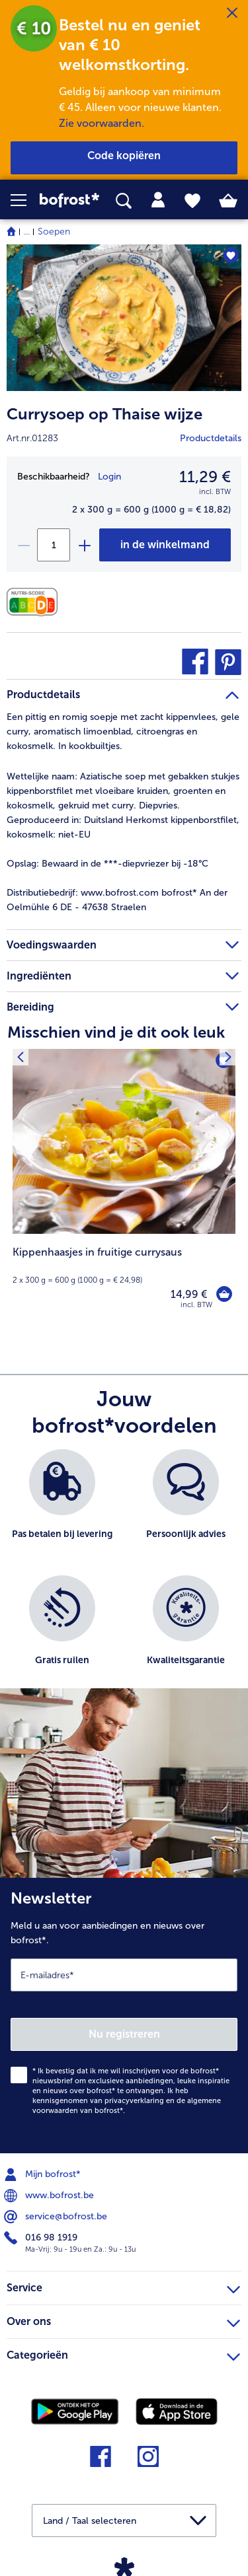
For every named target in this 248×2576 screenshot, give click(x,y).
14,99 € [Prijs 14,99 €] (189, 1294)
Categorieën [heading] (123, 2353)
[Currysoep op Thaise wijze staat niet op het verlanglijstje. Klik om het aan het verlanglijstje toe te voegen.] (230, 255)
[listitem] (62, 1505)
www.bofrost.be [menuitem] (50, 2195)
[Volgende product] (228, 1057)
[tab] (158, 200)
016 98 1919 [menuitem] (42, 2237)
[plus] (84, 544)
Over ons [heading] (123, 2319)
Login (109, 476)
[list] (124, 1575)
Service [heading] (123, 2286)
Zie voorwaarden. (101, 123)
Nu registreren (124, 2034)
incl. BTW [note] (196, 1305)
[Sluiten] (232, 13)
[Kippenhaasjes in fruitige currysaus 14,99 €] (124, 1187)
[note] (124, 1265)
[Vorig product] (20, 1057)
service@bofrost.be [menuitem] (57, 2216)
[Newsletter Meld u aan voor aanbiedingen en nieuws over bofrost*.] (124, 2015)
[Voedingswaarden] (35, 602)
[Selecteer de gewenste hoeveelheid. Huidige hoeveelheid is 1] (53, 544)
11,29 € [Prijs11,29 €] (205, 476)
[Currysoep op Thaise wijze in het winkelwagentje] (165, 544)
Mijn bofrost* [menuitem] (44, 2174)
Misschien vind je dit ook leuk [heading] (116, 1032)
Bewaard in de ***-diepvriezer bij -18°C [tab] (107, 863)
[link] (69, 200)
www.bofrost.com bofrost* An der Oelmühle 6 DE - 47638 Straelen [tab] (117, 900)
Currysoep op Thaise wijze (104, 413)
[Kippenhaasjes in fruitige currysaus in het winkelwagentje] (224, 1294)
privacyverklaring (134, 2100)
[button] (25, 200)
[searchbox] (124, 201)
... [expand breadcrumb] (27, 231)
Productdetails (210, 438)
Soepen (54, 231)
